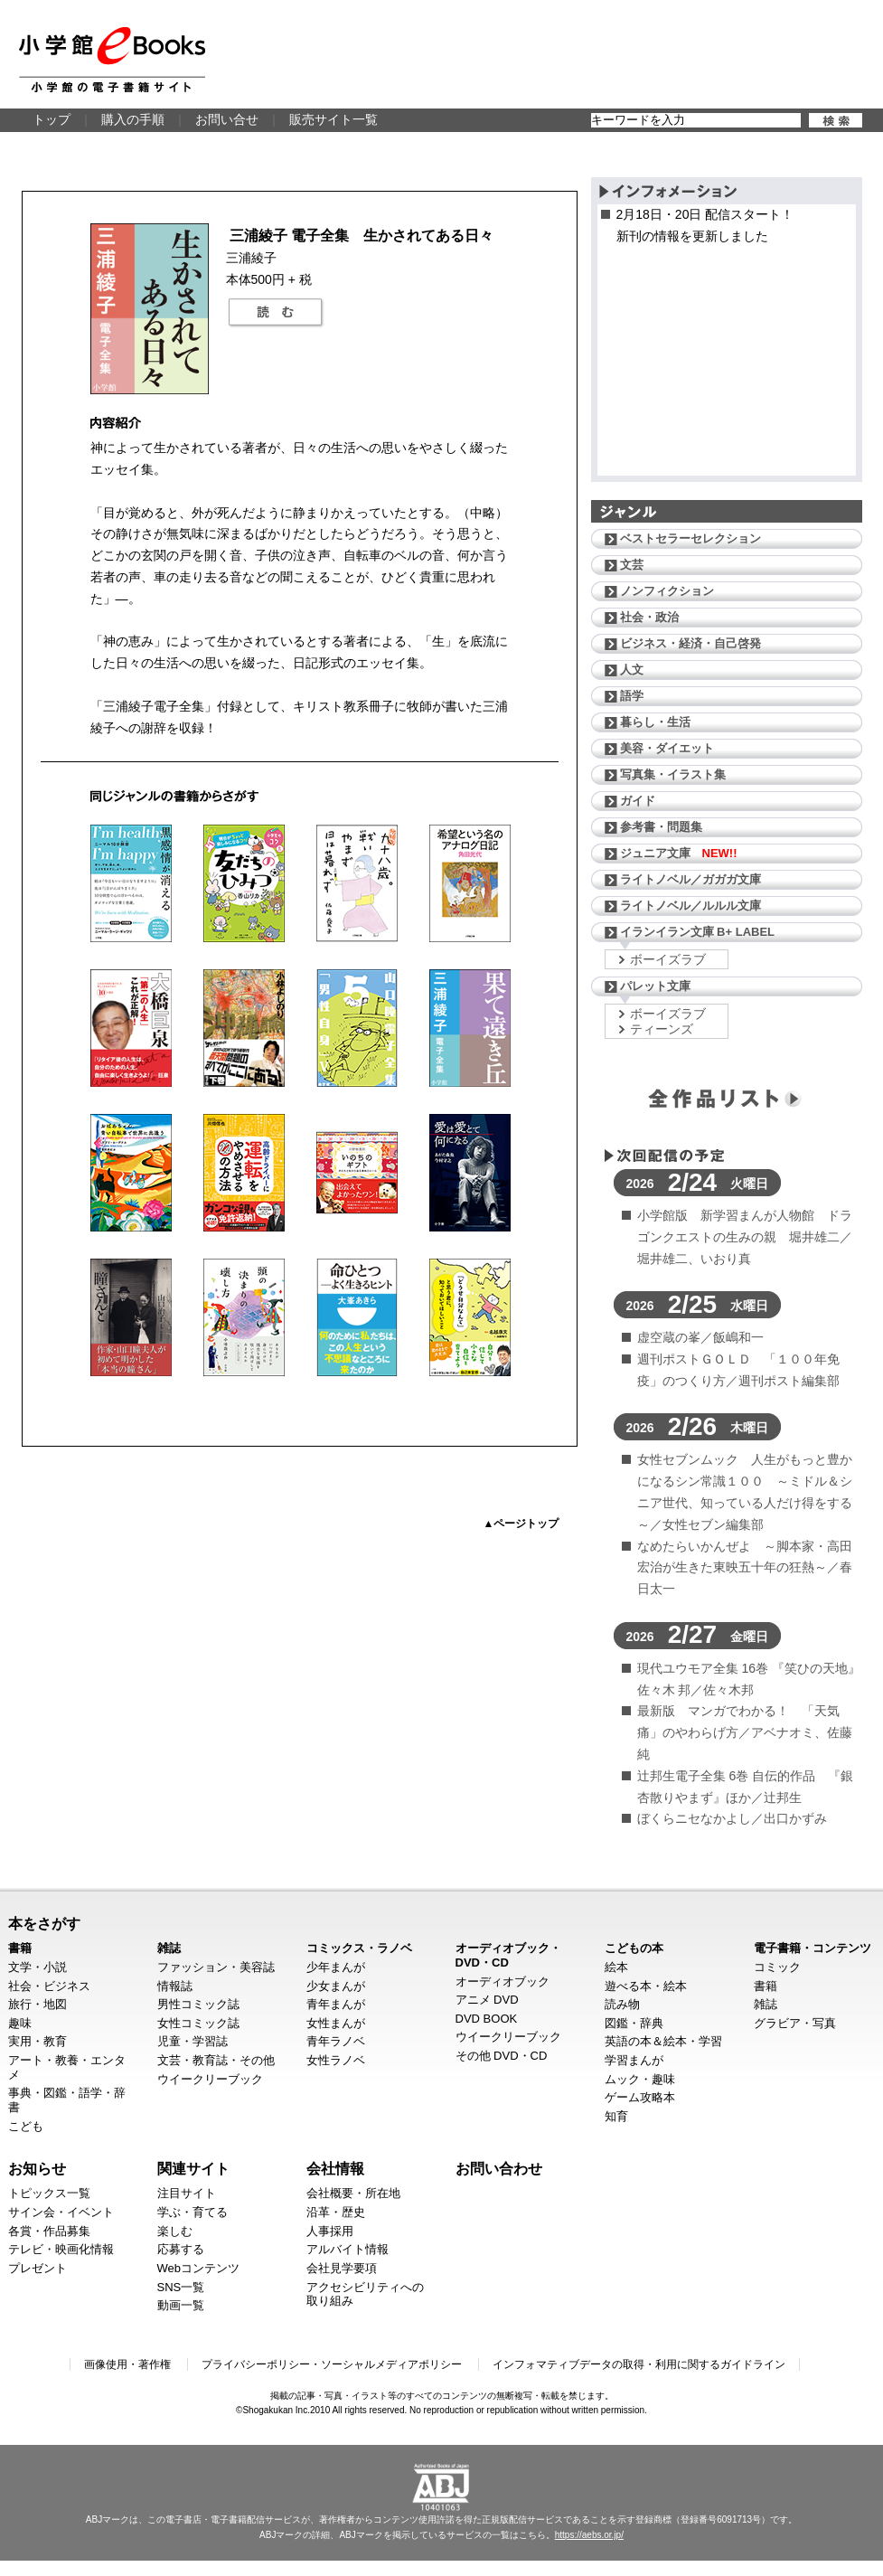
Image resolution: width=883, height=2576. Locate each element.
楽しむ (175, 2231)
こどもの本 (634, 1948)
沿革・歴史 (335, 2212)
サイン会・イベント (61, 2212)
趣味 (20, 2023)
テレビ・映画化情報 (61, 2249)
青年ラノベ (335, 2041)
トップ (51, 119)
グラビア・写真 (795, 2023)
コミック (777, 1967)
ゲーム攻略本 (640, 2097)
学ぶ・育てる (192, 2212)
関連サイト (193, 2168)
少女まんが (335, 1986)
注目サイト (186, 2193)
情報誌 (175, 1986)
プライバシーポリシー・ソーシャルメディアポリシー (332, 2364)
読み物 (622, 2004)
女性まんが (335, 2023)
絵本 (616, 1967)
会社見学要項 (341, 2268)
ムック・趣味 (640, 2079)
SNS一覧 (181, 2287)
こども (25, 2126)
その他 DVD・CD (502, 2055)
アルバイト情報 (347, 2249)
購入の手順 (132, 119)
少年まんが (335, 1967)
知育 (616, 2116)
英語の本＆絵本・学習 (663, 2041)
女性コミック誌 (198, 2023)
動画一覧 (180, 2305)
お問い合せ (226, 119)
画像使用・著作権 (127, 2364)
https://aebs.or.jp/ (589, 2535)
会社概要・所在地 (353, 2193)
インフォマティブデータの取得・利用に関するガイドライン (639, 2364)
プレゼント (37, 2268)
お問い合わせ (499, 2168)
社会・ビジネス (49, 1986)
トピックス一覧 (49, 2193)
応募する (180, 2249)
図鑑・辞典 (634, 2023)
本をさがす (44, 1923)
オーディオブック (503, 1981)
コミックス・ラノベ (359, 1948)
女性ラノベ (335, 2060)
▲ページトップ (521, 1523)
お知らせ (37, 2168)
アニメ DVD (487, 1999)
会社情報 (335, 2168)
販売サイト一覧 (333, 119)
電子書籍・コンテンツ (812, 1948)
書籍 (20, 1948)
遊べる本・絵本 (646, 1986)
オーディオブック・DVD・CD (508, 1955)
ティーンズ (661, 1029)
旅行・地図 (37, 2004)
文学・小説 (37, 1967)
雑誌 (169, 1948)
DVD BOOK (487, 2018)
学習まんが (634, 2060)
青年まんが (335, 2004)
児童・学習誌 (192, 2041)
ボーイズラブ (668, 959)
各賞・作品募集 (49, 2231)
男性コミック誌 (198, 2004)
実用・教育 (37, 2041)
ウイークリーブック (210, 2079)
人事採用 (329, 2231)
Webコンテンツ (198, 2268)
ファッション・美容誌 (216, 1967)
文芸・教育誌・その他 (216, 2060)
